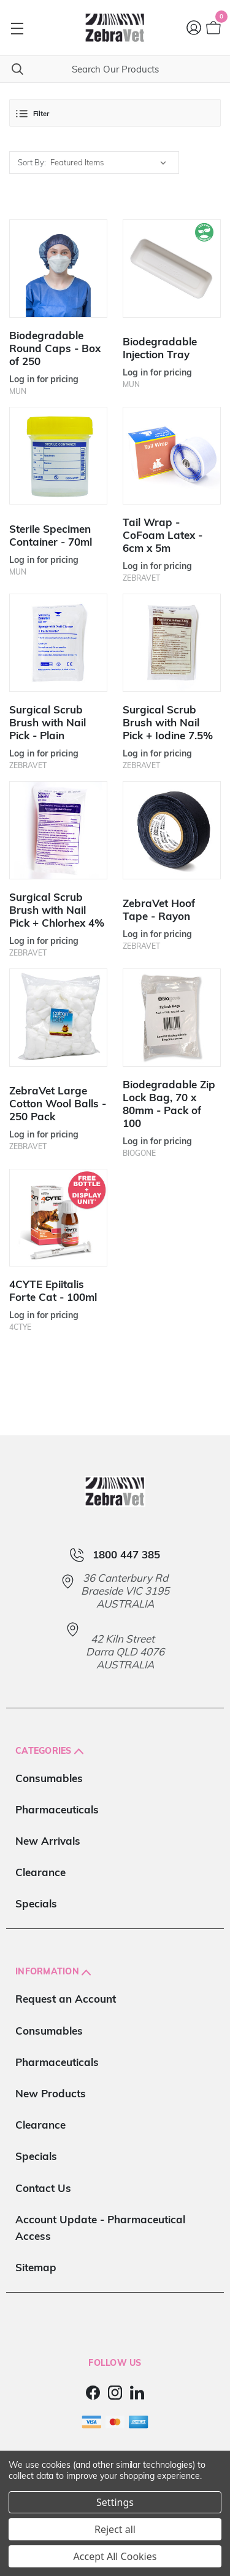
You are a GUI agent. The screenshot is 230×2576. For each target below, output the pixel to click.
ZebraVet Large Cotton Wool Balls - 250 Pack (57, 1103)
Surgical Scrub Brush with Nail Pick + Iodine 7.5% (168, 722)
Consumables (49, 1778)
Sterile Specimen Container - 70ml (50, 535)
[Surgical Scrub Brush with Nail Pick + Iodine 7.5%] (171, 642)
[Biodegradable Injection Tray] (171, 268)
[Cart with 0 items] (212, 27)
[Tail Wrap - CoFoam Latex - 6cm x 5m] (171, 456)
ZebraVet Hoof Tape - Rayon (159, 909)
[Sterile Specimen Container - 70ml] (58, 456)
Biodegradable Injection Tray (160, 348)
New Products (50, 2093)
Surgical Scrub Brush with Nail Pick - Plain (47, 722)
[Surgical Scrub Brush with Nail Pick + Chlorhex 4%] (58, 830)
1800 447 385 (126, 1555)
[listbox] (111, 162)
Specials (36, 1903)
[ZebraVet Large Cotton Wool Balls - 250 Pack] (58, 1017)
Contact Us (43, 2187)
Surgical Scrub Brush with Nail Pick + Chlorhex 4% (56, 909)
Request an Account (65, 1998)
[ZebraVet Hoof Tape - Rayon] (171, 830)
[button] (115, 113)
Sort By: (32, 162)
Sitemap (35, 2267)
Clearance (40, 1872)
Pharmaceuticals (57, 1809)
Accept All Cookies (115, 2556)
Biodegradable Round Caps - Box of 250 (55, 348)
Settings (115, 2502)
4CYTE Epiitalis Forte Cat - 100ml (53, 1290)
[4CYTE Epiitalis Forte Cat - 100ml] (58, 1217)
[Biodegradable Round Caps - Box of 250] (58, 268)
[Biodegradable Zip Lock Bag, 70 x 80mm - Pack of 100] (171, 1017)
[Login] (194, 27)
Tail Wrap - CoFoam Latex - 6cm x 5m (162, 535)
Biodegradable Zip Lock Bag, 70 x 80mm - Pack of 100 (169, 1103)
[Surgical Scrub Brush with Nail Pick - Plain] (58, 642)
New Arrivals (47, 1840)
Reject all (115, 2529)
